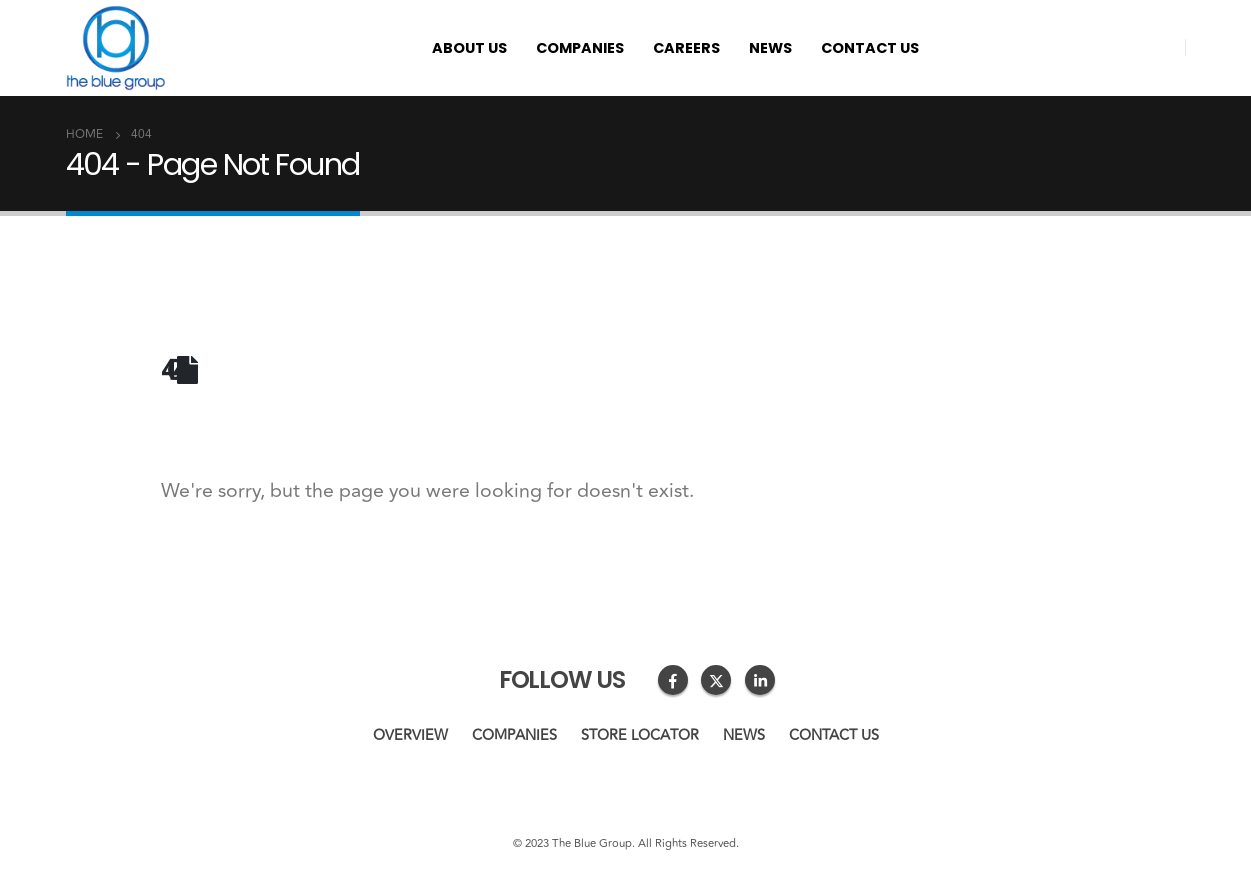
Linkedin (760, 680)
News (770, 48)
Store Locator (640, 735)
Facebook (673, 680)
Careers (686, 48)
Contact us (870, 48)
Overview (410, 735)
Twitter (716, 680)
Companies (580, 48)
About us (469, 48)
